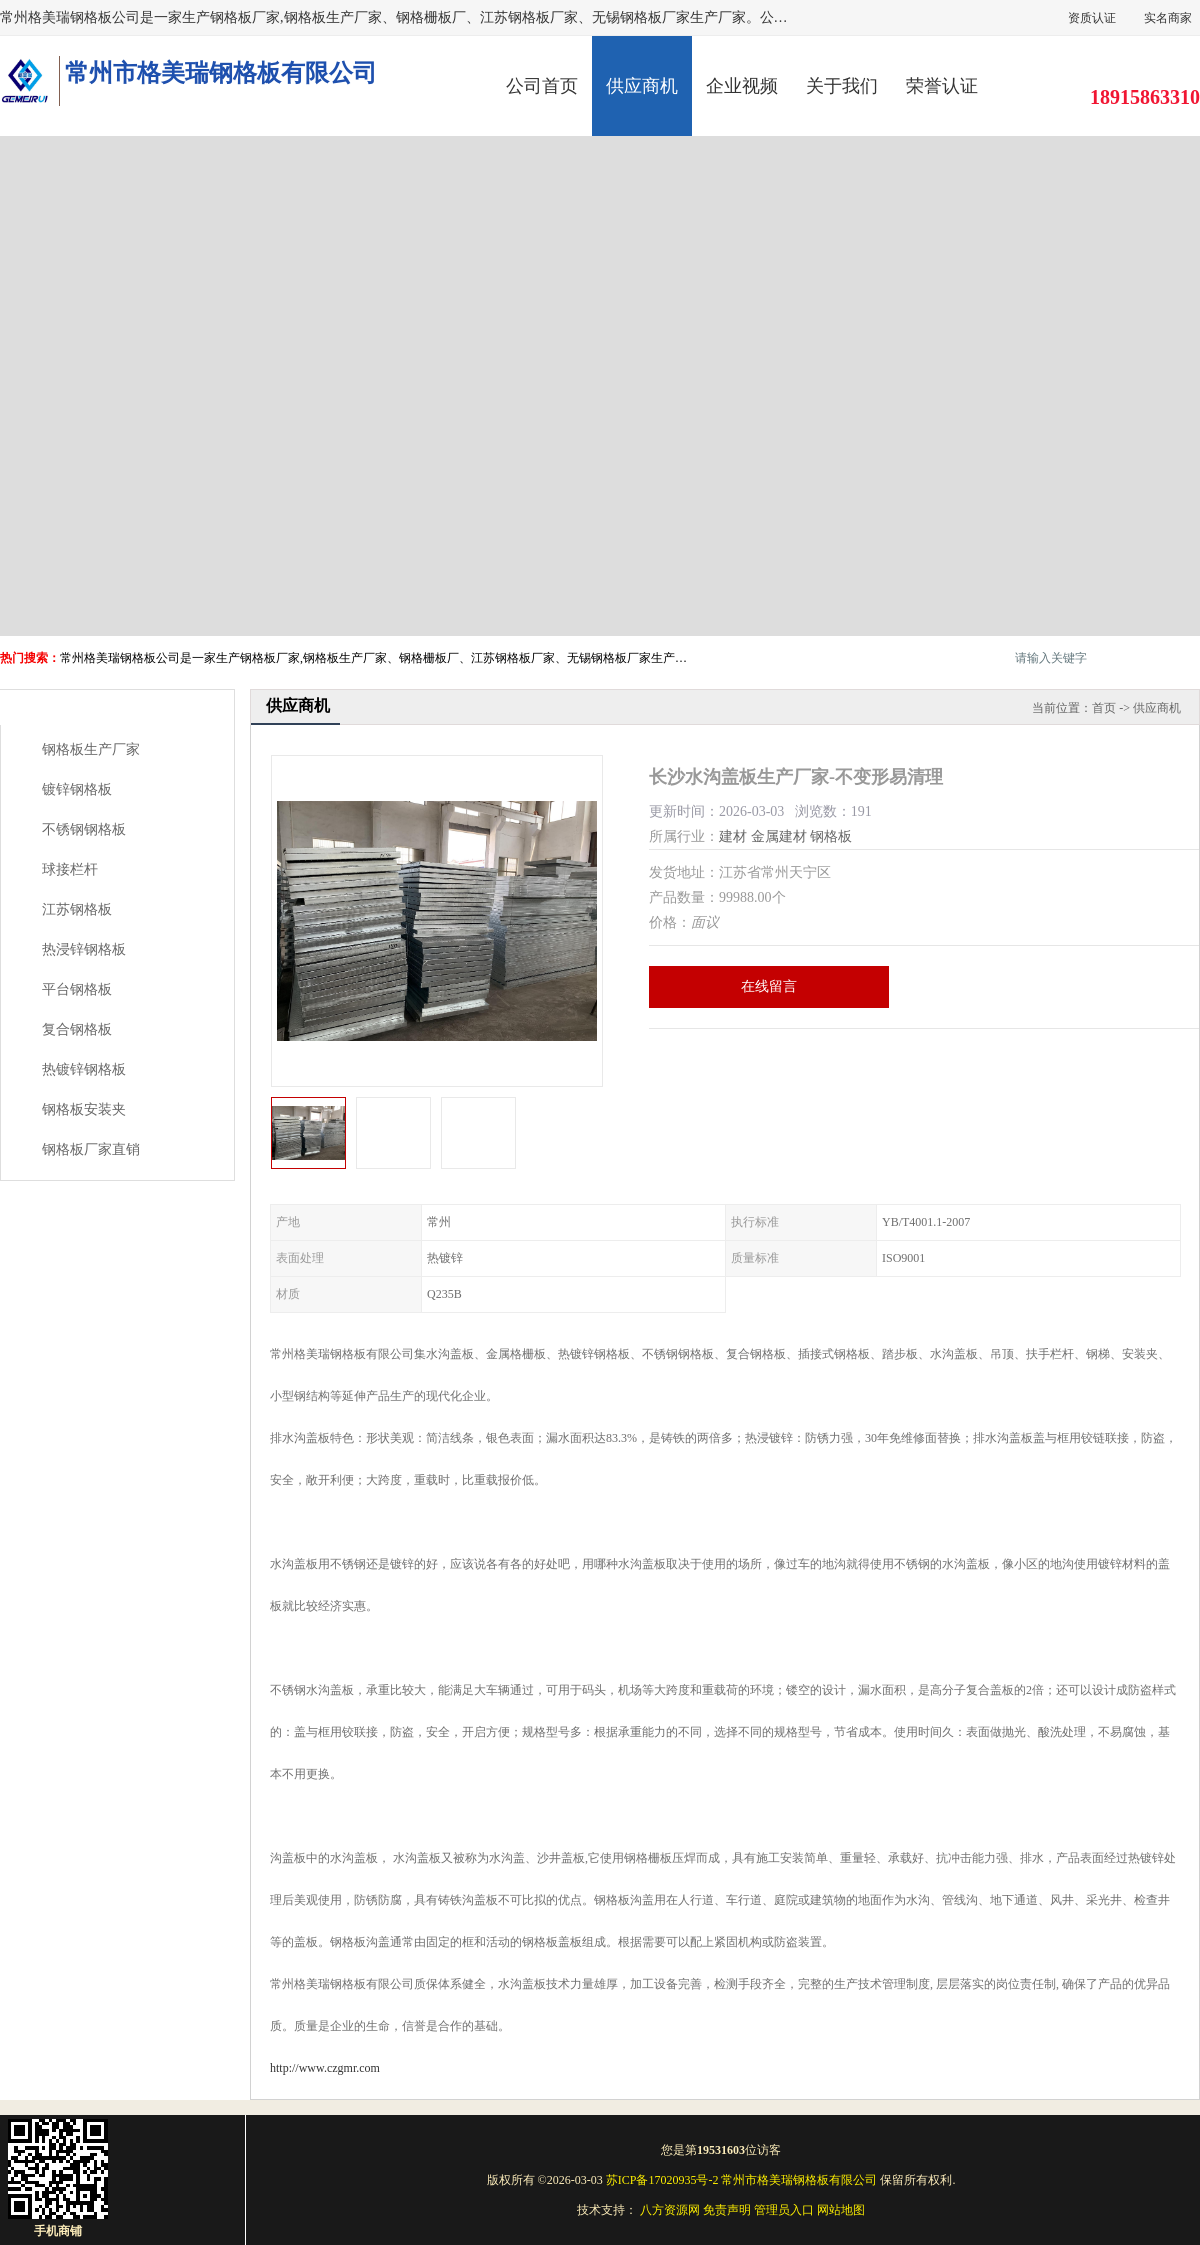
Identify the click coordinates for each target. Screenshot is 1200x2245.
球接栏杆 (70, 869)
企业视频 (742, 86)
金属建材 (779, 836)
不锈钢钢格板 (84, 829)
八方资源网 (670, 2210)
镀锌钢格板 (77, 789)
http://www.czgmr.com (325, 2068)
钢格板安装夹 (84, 1109)
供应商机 (642, 86)
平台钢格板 (77, 989)
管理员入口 (784, 2210)
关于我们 (842, 86)
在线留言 (769, 986)
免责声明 (727, 2210)
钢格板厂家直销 (91, 1149)
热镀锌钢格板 (84, 1069)
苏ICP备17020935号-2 (662, 2180)
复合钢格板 (77, 1029)
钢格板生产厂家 (91, 749)
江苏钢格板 (77, 909)
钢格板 (831, 836)
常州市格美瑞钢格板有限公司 (799, 2180)
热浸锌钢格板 (84, 949)
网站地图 (841, 2210)
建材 (733, 836)
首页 (1104, 708)
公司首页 (542, 86)
